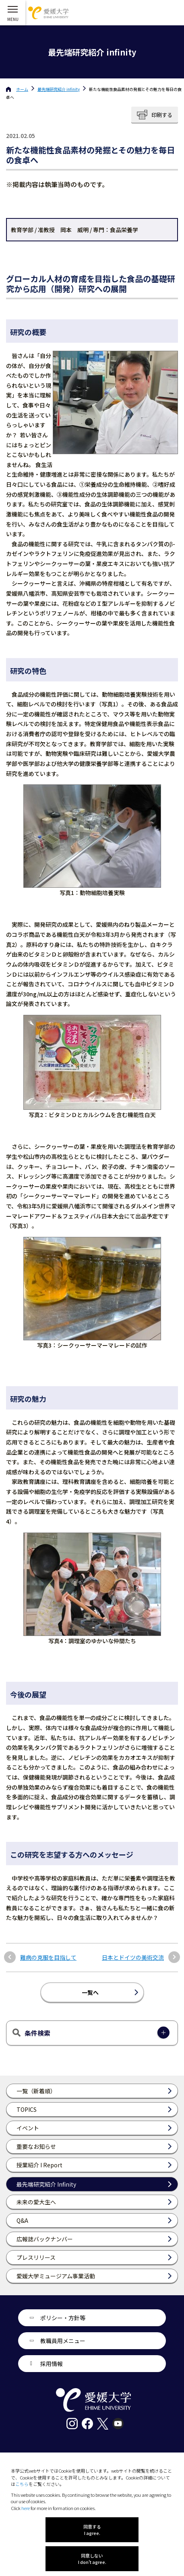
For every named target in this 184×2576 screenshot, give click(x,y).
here (25, 2508)
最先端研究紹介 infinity (58, 89)
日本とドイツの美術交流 (133, 1957)
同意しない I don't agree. (92, 2558)
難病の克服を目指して (48, 1957)
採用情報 (51, 2364)
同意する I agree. (92, 2529)
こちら (22, 2484)
